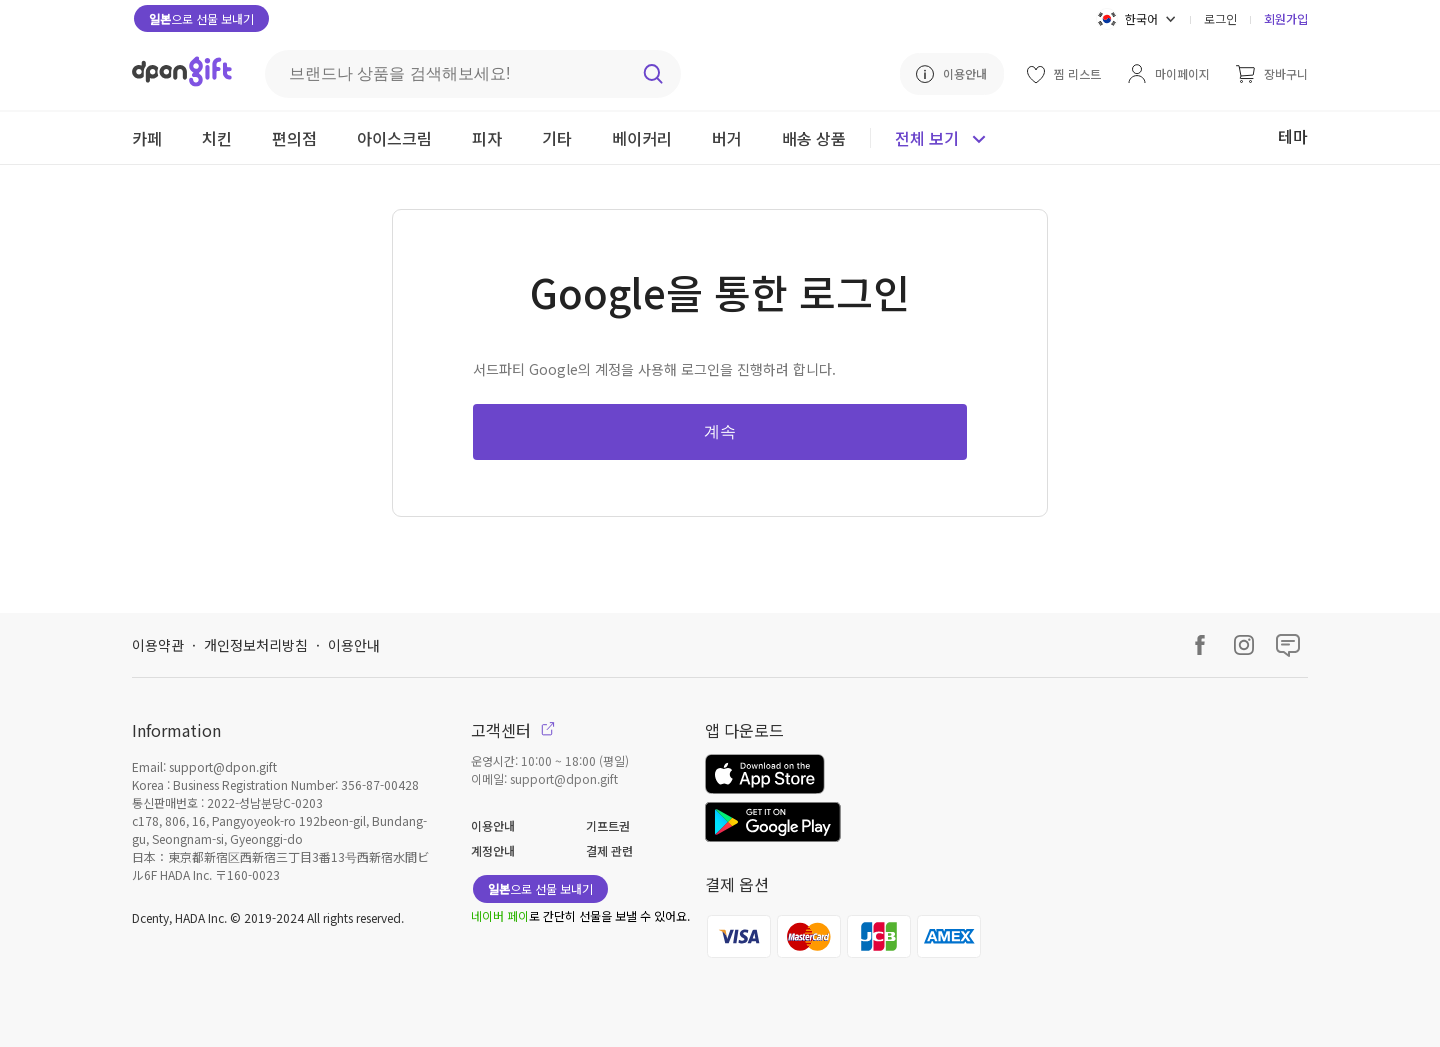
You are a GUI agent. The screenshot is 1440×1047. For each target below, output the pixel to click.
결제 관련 (609, 850)
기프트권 (608, 825)
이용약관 (158, 645)
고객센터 (513, 730)
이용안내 (354, 645)
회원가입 (1286, 18)
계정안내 (493, 850)
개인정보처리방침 (256, 645)
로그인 (1220, 18)
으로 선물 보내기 (201, 18)
